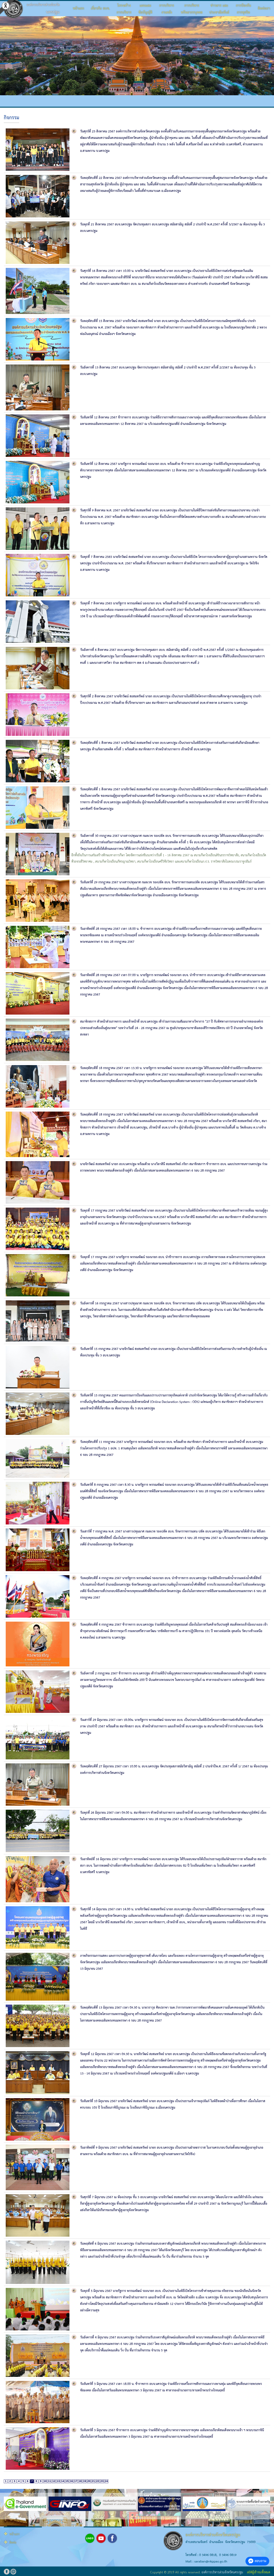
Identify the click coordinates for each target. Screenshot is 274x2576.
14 (62, 2481)
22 (97, 2481)
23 (102, 2481)
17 (75, 2481)
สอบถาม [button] (257, 2561)
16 (71, 2481)
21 (93, 2481)
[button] (132, 2515)
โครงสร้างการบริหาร (124, 9)
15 (66, 2481)
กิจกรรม (11, 118)
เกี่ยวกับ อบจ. (100, 8)
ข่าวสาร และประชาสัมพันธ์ (219, 9)
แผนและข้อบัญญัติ (145, 9)
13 (58, 2481)
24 (106, 2481)
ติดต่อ (13, 2543)
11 (49, 2481)
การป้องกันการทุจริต (243, 9)
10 (45, 2481)
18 (80, 2481)
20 (88, 2481)
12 (53, 2481)
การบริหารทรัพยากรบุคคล (191, 9)
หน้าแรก (78, 8)
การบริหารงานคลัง (166, 9)
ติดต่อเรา (264, 8)
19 (84, 2481)
